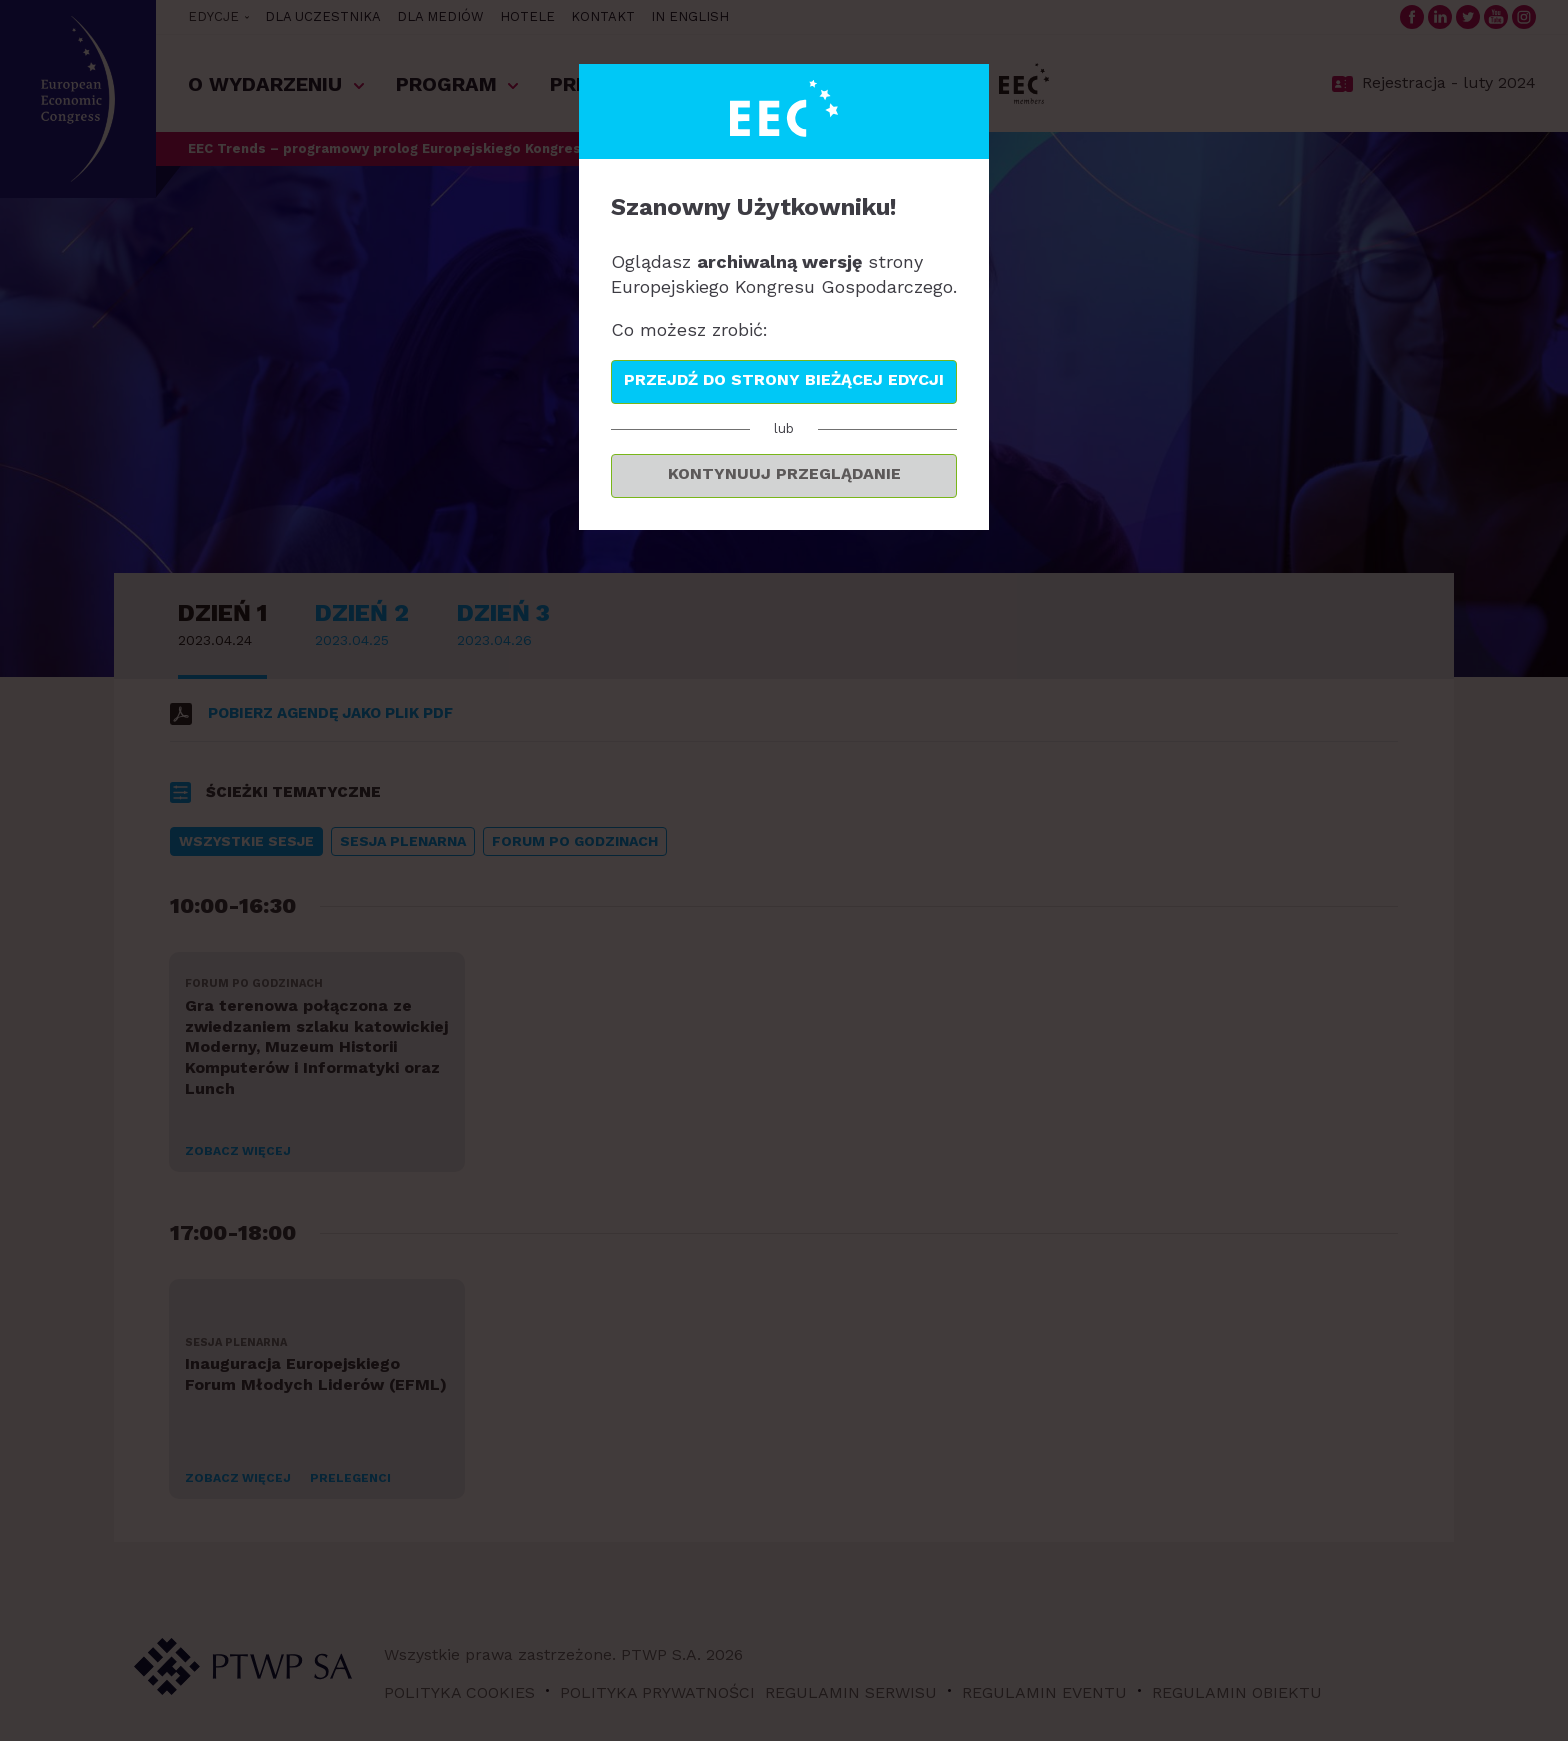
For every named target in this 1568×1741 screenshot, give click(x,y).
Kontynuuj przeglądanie (784, 473)
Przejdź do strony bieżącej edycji (784, 379)
